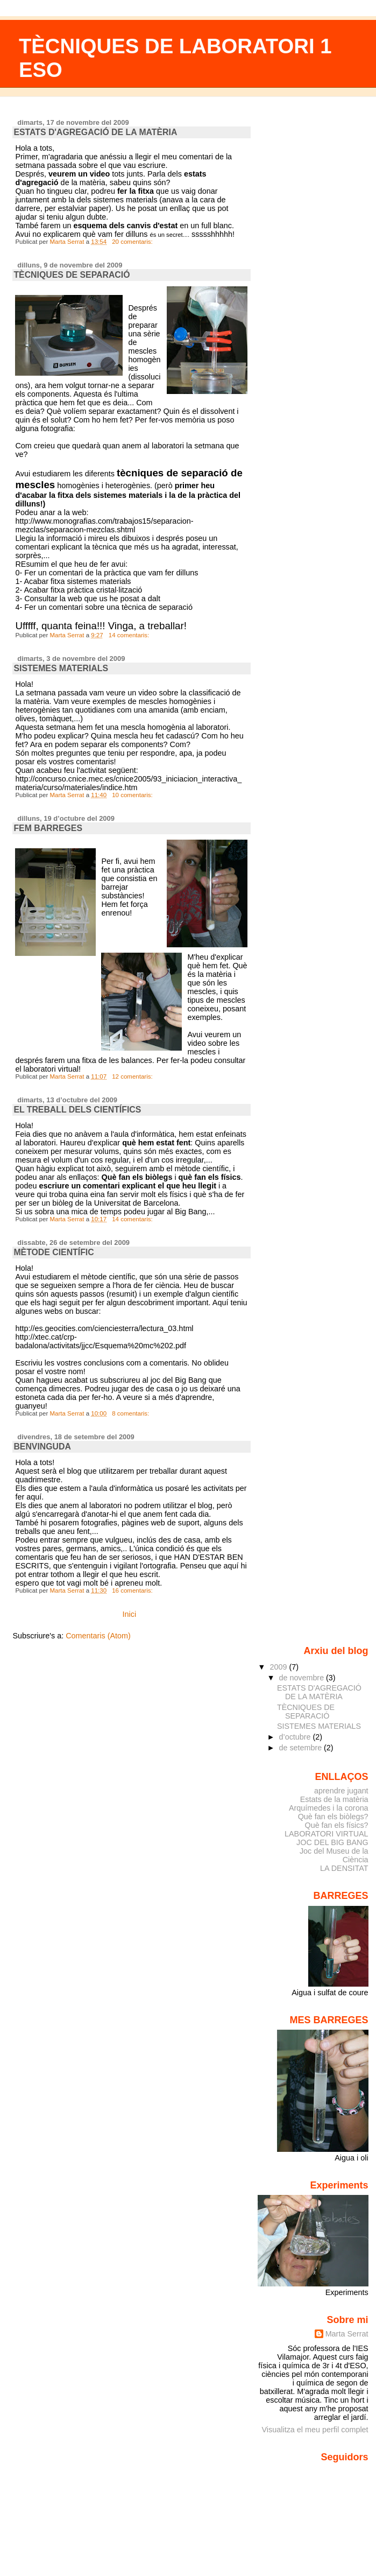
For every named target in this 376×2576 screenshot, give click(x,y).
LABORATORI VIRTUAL (326, 1833)
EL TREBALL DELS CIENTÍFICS (77, 1109)
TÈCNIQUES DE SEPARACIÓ (71, 274)
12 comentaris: (133, 1076)
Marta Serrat (346, 2333)
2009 (279, 1667)
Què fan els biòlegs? (333, 1816)
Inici (130, 1614)
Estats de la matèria (334, 1799)
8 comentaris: (131, 1413)
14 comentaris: (130, 635)
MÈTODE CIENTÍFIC (53, 1252)
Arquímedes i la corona (328, 1808)
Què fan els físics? (336, 1825)
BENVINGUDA (41, 1446)
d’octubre (296, 1737)
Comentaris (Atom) (98, 1635)
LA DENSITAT (344, 1868)
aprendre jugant (341, 1790)
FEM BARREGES (47, 828)
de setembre (301, 1747)
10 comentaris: (133, 795)
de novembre (303, 1677)
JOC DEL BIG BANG (332, 1842)
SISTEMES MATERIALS (60, 668)
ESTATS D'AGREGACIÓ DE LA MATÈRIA (95, 132)
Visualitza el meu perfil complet (315, 2429)
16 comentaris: (133, 1590)
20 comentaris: (133, 241)
